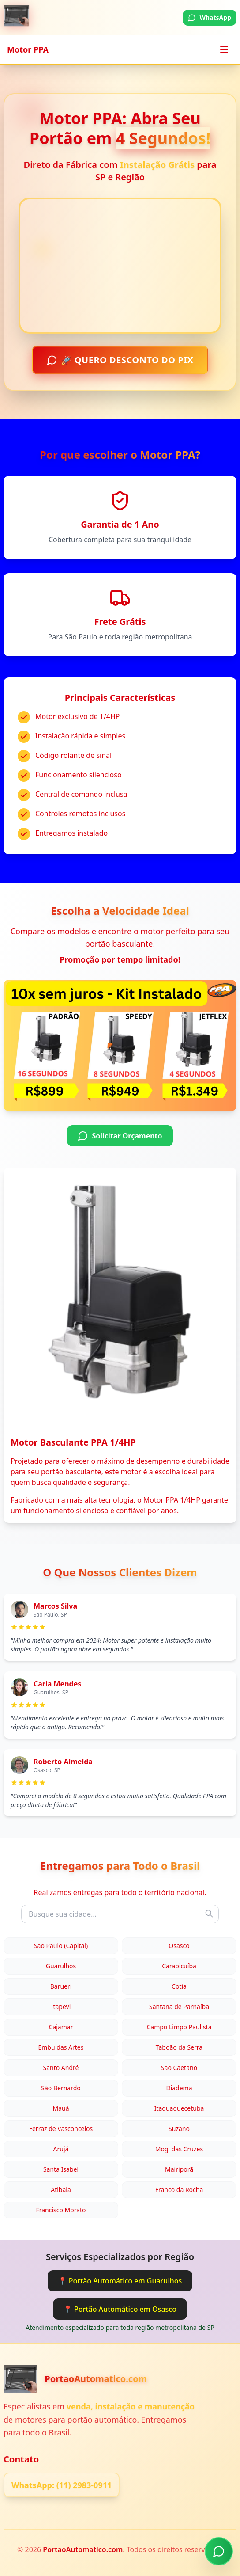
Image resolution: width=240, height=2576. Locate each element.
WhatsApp (209, 17)
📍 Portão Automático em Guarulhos (120, 2281)
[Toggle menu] (224, 49)
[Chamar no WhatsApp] (219, 2548)
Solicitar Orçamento (120, 1135)
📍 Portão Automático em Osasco (120, 2309)
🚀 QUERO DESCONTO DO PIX (120, 361)
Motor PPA (28, 49)
